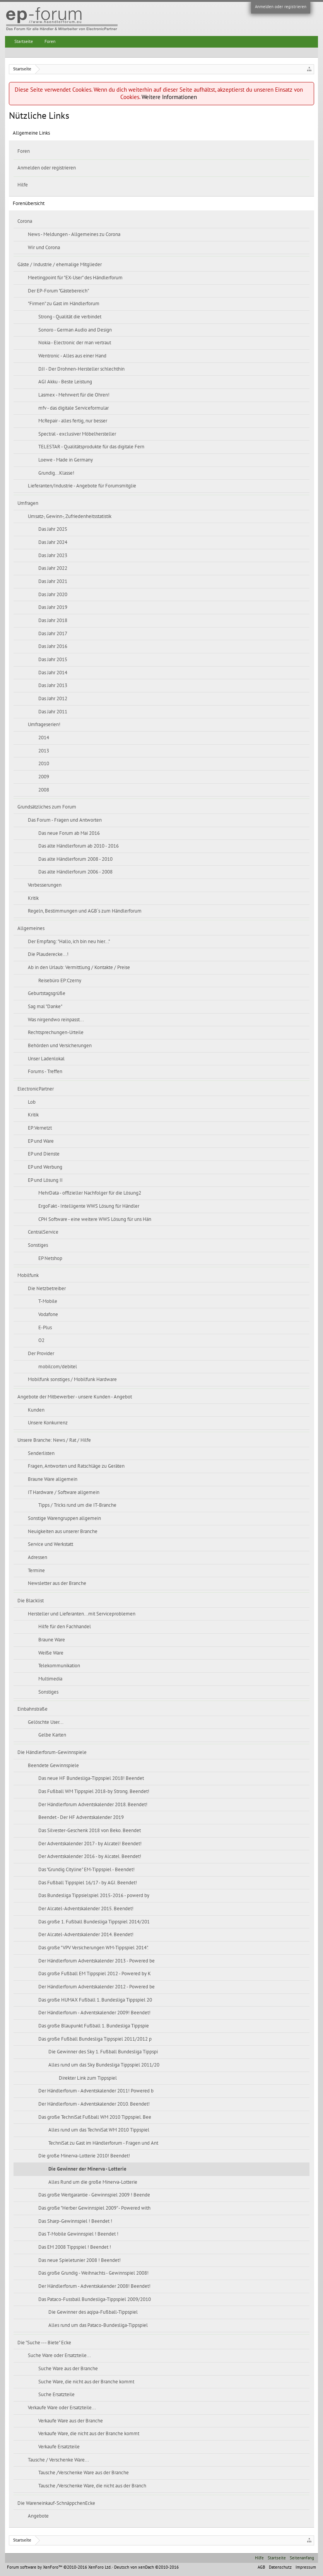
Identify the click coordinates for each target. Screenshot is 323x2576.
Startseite (23, 41)
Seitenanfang (302, 2558)
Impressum (306, 2567)
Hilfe (22, 185)
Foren (23, 151)
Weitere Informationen (169, 97)
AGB (261, 2567)
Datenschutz (280, 2567)
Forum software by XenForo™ (59, 2567)
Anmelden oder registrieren (280, 6)
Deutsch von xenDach (146, 2567)
